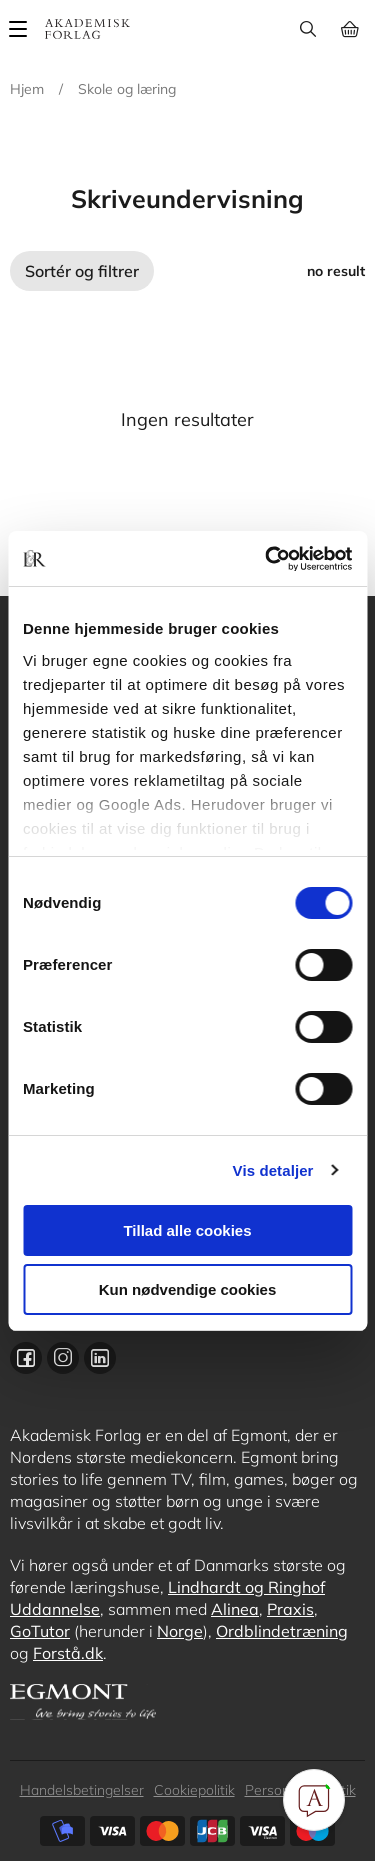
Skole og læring (127, 89)
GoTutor (40, 1631)
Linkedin (100, 1358)
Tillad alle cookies (187, 1230)
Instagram (63, 1358)
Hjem (27, 89)
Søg (307, 29)
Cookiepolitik (194, 1790)
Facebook (26, 1358)
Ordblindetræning (282, 1631)
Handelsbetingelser (82, 1790)
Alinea (235, 1609)
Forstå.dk (68, 1653)
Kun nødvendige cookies (188, 1289)
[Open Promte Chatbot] (314, 1800)
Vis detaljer (273, 1170)
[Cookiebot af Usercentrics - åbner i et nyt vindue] (267, 559)
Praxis (290, 1609)
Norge (180, 1631)
